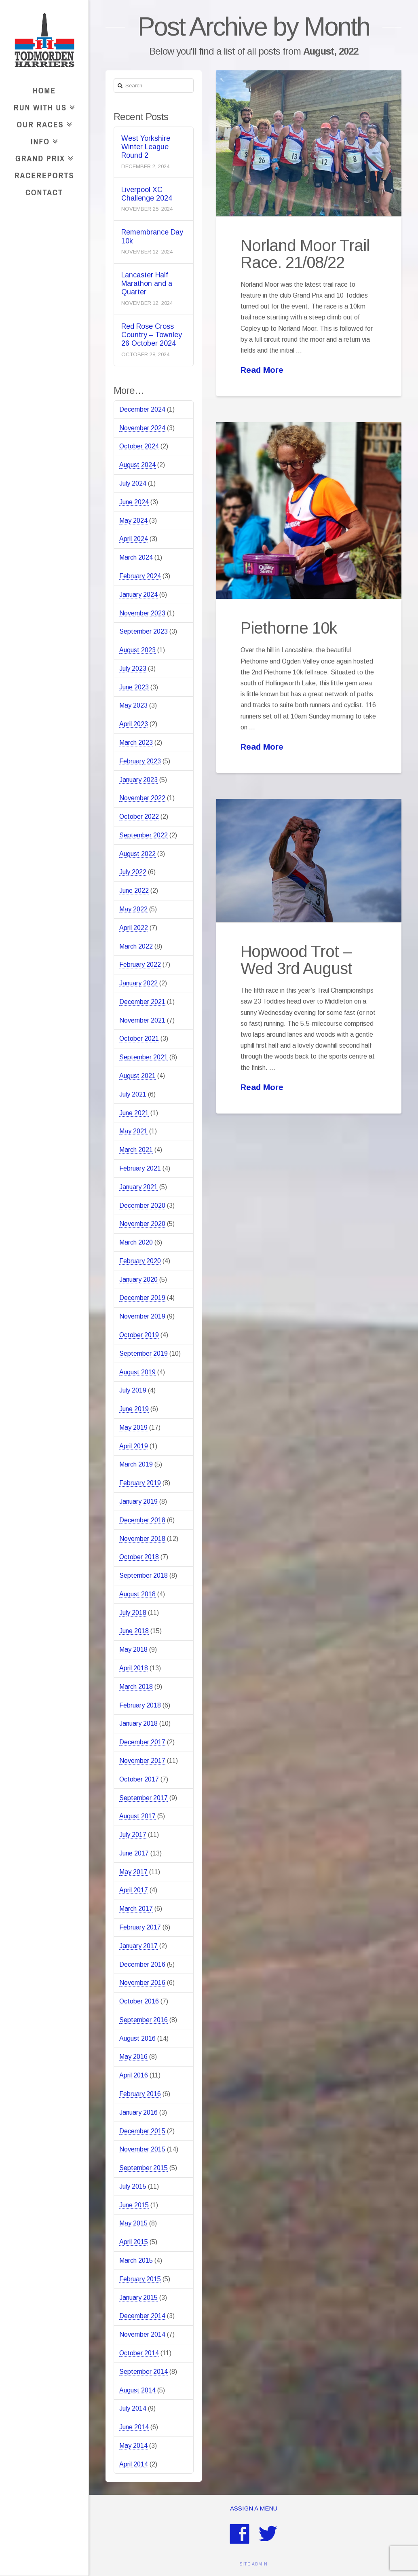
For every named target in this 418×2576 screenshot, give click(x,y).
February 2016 (140, 2093)
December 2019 (142, 1297)
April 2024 (133, 538)
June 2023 (134, 687)
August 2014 (137, 2390)
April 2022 (133, 927)
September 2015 (143, 2167)
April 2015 (133, 2241)
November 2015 (142, 2149)
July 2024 (132, 483)
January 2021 (138, 1186)
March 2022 (136, 946)
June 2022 (134, 890)
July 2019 (132, 1390)
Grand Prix (42, 157)
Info (42, 140)
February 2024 (140, 576)
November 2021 (142, 1020)
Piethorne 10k (289, 628)
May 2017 (133, 1871)
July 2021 (132, 1094)
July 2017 (132, 1834)
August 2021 (137, 1075)
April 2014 (133, 2464)
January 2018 (138, 1723)
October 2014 (139, 2353)
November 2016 (142, 1982)
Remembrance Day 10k (152, 236)
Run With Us (42, 106)
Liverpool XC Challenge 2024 (146, 194)
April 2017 (133, 1890)
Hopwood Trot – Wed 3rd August (296, 959)
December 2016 (142, 1964)
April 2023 (133, 724)
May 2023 (133, 705)
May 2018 (133, 1649)
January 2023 (138, 779)
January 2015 (138, 2297)
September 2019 (143, 1353)
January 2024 (138, 594)
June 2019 (134, 1408)
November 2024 (142, 428)
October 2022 (139, 816)
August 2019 (137, 1372)
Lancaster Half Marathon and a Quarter (146, 283)
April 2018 (133, 1668)
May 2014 (133, 2445)
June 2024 (134, 502)
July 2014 (132, 2408)
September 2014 (143, 2371)
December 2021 (142, 1001)
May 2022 (133, 909)
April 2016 (133, 2075)
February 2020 (140, 1260)
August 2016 (137, 2038)
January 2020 (138, 1279)
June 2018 (134, 1630)
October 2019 (139, 1334)
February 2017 (140, 1927)
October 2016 (139, 2001)
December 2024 (142, 409)
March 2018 (136, 1686)
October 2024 (139, 446)
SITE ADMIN (253, 2564)
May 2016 (133, 2056)
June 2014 (134, 2427)
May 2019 (133, 1427)
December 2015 (142, 2131)
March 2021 (136, 1149)
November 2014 (142, 2334)
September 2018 (143, 1575)
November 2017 (142, 1760)
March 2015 (136, 2260)
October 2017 (139, 1779)
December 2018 (142, 1520)
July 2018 (132, 1612)
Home (44, 90)
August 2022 (137, 853)
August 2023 (137, 650)
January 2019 (138, 1501)
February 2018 (140, 1705)
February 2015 (140, 2279)
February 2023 (140, 761)
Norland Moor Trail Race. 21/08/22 (305, 254)
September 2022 (143, 835)
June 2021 (134, 1112)
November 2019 (142, 1316)
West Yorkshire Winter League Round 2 (145, 146)
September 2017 (143, 1797)
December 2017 (142, 1742)
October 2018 (139, 1556)
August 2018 (137, 1594)
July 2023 (132, 668)
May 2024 (133, 520)
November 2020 (142, 1223)
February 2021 (140, 1168)
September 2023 (143, 631)
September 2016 (143, 2019)
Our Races (42, 123)
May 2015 (133, 2223)
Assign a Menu (253, 2508)
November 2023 (142, 613)
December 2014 (142, 2315)
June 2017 (134, 1853)
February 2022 (140, 964)
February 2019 (140, 1482)
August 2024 (137, 464)
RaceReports (44, 175)
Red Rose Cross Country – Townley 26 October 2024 (151, 334)
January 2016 (138, 2112)
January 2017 (138, 1945)
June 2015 (134, 2205)
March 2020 (136, 1242)
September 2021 (143, 1057)
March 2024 (136, 557)
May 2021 (133, 1131)
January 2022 (138, 983)
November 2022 (142, 798)
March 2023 (136, 742)
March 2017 (136, 1908)
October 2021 (139, 1038)
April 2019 (133, 1446)
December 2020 (142, 1205)
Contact (44, 192)
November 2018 (142, 1538)
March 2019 (136, 1464)
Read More (262, 369)
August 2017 (137, 1816)
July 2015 (132, 2186)
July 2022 (132, 872)
